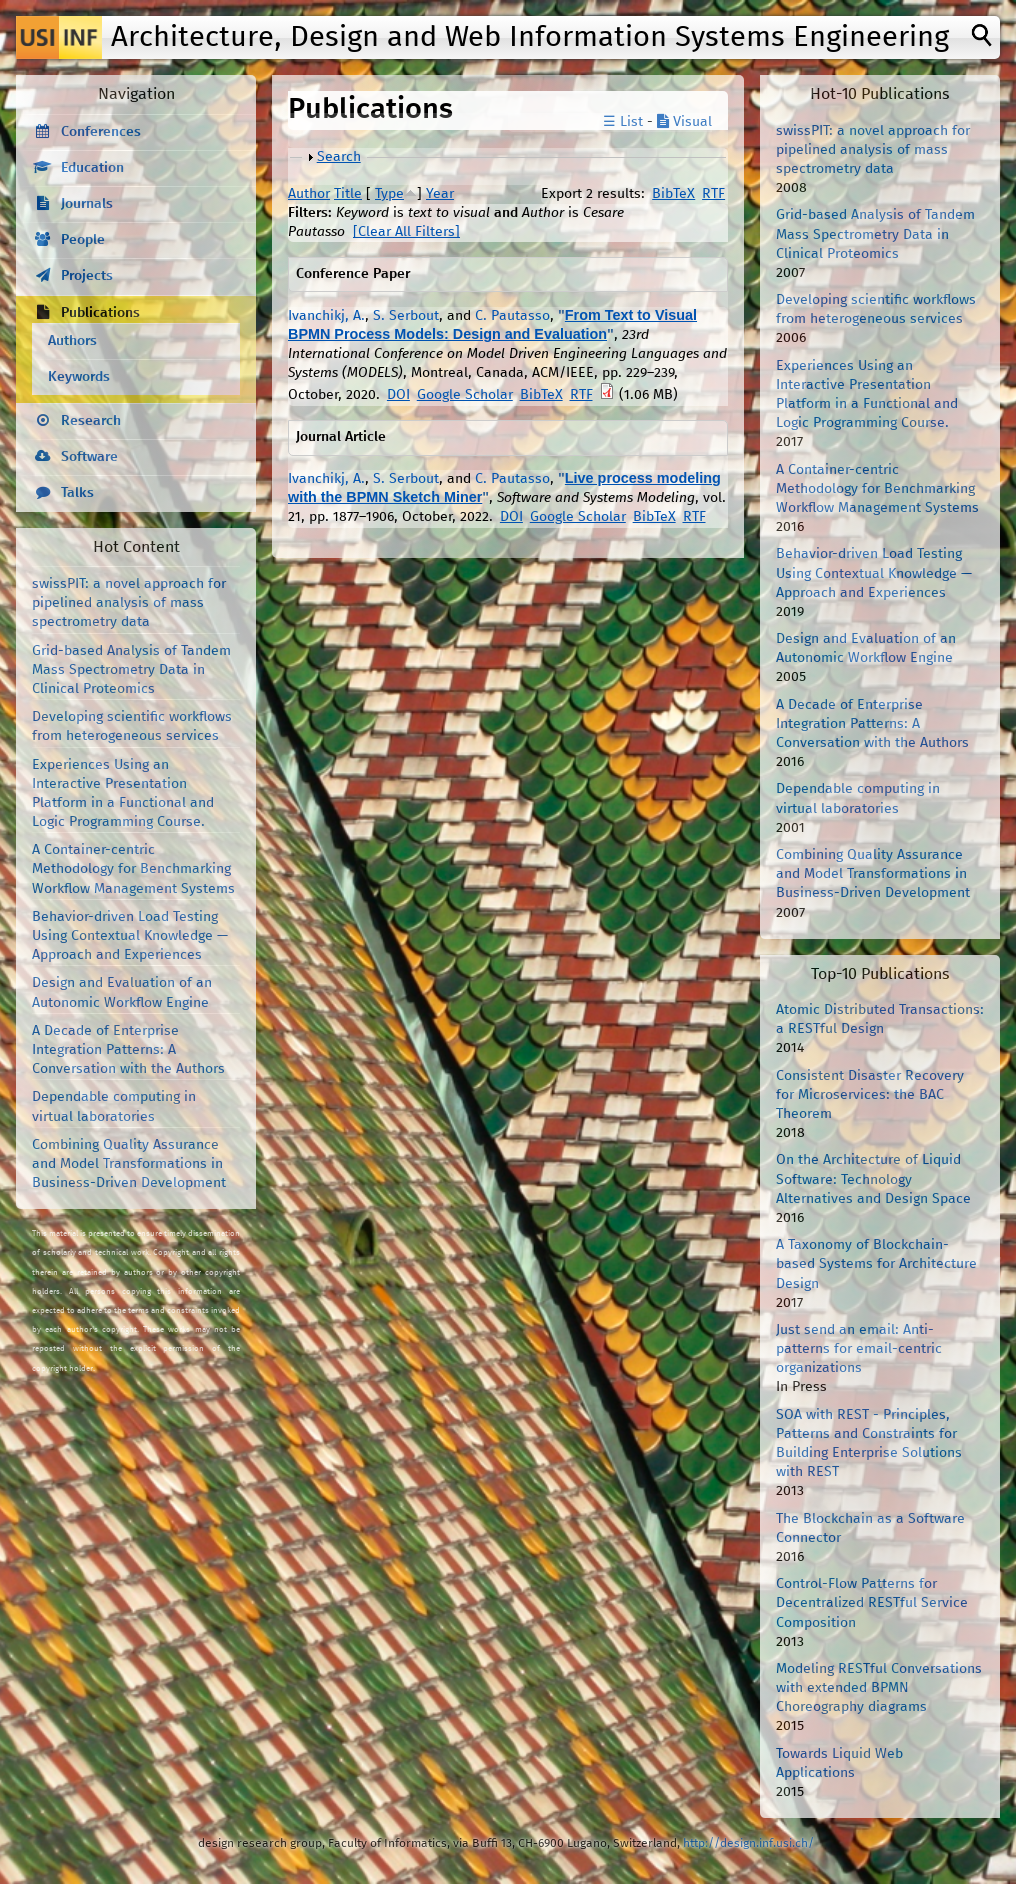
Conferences (101, 132)
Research (91, 421)
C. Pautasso (512, 316)
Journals (87, 204)
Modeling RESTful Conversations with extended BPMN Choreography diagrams (879, 1688)
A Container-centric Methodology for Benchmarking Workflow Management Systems (133, 869)
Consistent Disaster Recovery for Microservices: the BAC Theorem (870, 1095)
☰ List (623, 122)
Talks (77, 493)
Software (89, 457)
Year (440, 194)
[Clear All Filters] (406, 232)
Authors (72, 341)
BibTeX (673, 194)
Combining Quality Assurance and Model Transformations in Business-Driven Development (129, 1164)
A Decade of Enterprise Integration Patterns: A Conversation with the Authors (128, 1050)
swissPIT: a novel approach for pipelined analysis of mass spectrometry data (129, 603)
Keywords (79, 377)
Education (92, 168)
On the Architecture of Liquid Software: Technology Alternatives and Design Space (873, 1179)
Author (309, 194)
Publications (100, 313)
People (83, 240)
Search (339, 157)
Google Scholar (465, 395)
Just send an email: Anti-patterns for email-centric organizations (859, 1349)
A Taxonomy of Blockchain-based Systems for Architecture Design (876, 1264)
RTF (713, 194)
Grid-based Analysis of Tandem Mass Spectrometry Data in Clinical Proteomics (131, 670)
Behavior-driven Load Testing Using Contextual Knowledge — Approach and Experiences (130, 936)
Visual (684, 122)
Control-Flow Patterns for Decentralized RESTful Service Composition (872, 1603)
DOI (398, 395)
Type (389, 194)
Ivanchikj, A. (326, 316)
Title (348, 194)
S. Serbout (406, 316)
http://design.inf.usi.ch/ (748, 1843)
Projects (87, 276)
